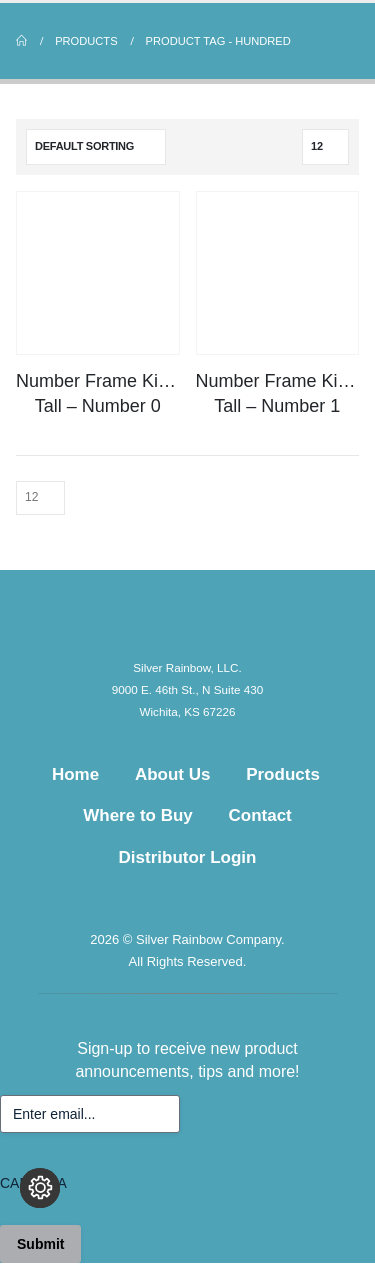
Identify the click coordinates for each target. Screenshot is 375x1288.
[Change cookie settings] (40, 1188)
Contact (260, 815)
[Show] (325, 147)
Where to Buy (138, 815)
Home (75, 774)
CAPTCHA (33, 1183)
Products (283, 774)
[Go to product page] (98, 273)
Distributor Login (188, 857)
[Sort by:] (96, 147)
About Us (173, 774)
